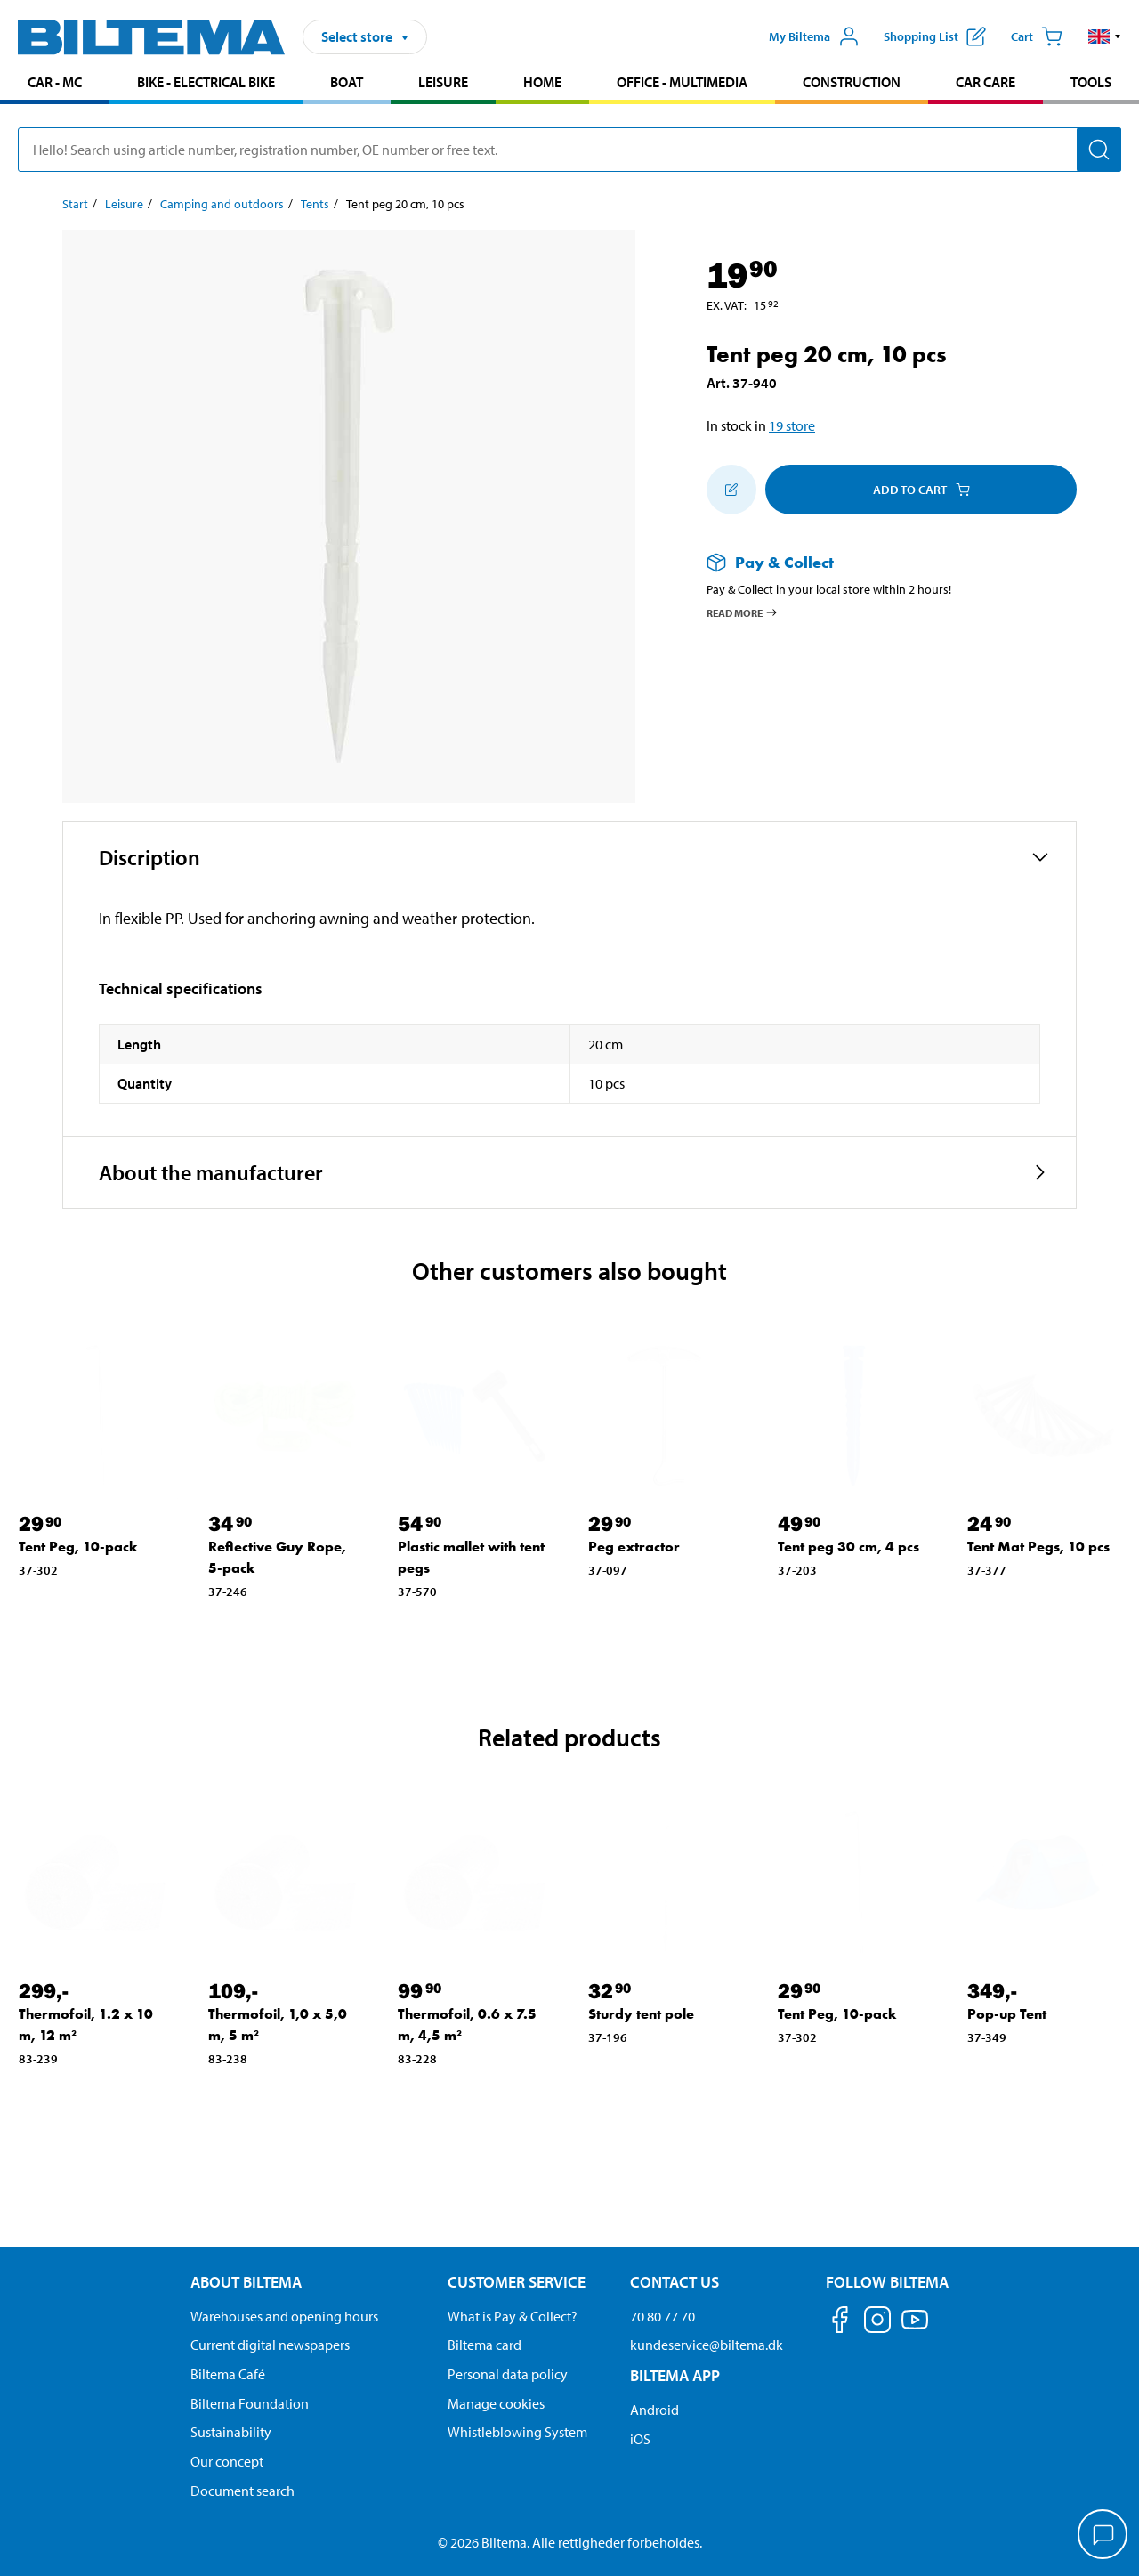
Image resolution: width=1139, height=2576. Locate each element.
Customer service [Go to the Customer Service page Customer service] (517, 2282)
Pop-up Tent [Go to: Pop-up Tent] (1006, 2014)
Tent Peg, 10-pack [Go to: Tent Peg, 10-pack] (78, 1546)
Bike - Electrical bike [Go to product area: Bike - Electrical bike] (206, 82)
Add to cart (921, 490)
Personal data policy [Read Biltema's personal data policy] (508, 2374)
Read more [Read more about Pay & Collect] (743, 612)
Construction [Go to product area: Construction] (852, 82)
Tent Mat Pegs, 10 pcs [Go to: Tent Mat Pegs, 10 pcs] (1038, 1546)
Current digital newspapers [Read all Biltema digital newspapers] (270, 2344)
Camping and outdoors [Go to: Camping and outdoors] (222, 204)
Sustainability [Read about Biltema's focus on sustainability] (230, 2432)
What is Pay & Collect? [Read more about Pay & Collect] (513, 2316)
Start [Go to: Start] (75, 204)
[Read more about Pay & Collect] (874, 562)
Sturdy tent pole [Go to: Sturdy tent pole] (641, 2014)
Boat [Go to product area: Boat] (346, 82)
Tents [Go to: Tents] (315, 204)
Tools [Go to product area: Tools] (1090, 82)
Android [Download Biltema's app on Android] (654, 2409)
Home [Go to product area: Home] (542, 82)
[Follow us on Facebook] (840, 2322)
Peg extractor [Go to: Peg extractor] (634, 1546)
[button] (1104, 36)
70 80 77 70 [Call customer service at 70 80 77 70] (662, 2316)
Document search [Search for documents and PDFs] (242, 2490)
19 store (792, 425)
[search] (569, 149)
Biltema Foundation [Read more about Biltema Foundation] (249, 2403)
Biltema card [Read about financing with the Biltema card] (484, 2344)
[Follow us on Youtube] (915, 2328)
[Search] (1099, 149)
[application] (1103, 2536)
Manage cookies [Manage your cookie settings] (496, 2403)
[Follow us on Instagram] (877, 2322)
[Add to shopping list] (731, 489)
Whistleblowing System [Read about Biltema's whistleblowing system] (517, 2432)
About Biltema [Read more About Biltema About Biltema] (246, 2282)
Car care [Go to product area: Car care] (985, 82)
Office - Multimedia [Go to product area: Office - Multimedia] (682, 82)
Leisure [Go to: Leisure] (124, 204)
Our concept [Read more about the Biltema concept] (226, 2461)
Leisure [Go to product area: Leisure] (443, 82)
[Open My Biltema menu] (814, 36)
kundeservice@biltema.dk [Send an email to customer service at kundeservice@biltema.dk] (706, 2344)
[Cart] (1036, 36)
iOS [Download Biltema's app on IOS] (640, 2439)
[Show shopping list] (934, 36)
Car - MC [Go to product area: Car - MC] (55, 82)
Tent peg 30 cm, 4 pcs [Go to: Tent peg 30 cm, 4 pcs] (848, 1546)
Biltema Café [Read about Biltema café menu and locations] (227, 2374)
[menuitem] (54, 84)
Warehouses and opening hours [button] (284, 2316)
